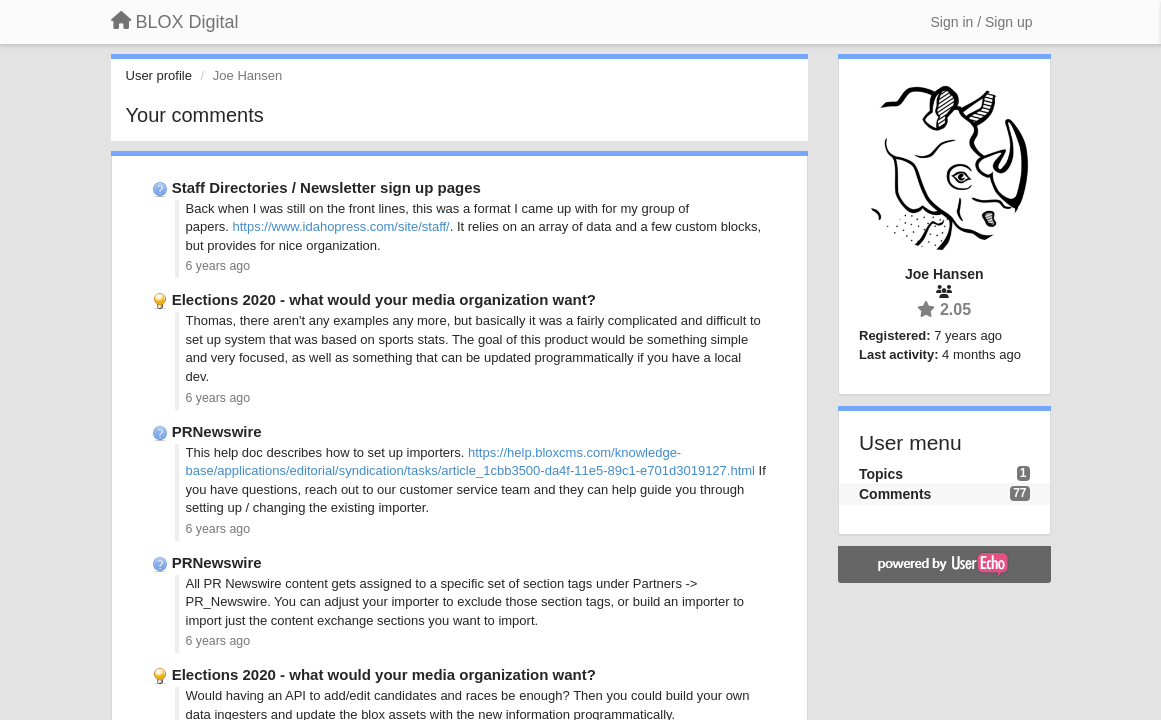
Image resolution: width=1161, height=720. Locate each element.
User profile (159, 75)
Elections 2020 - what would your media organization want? (384, 299)
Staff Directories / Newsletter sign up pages (326, 187)
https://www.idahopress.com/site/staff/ (340, 226)
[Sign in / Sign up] (982, 22)
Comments (895, 494)
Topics (881, 474)
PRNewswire (217, 431)
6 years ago (218, 266)
